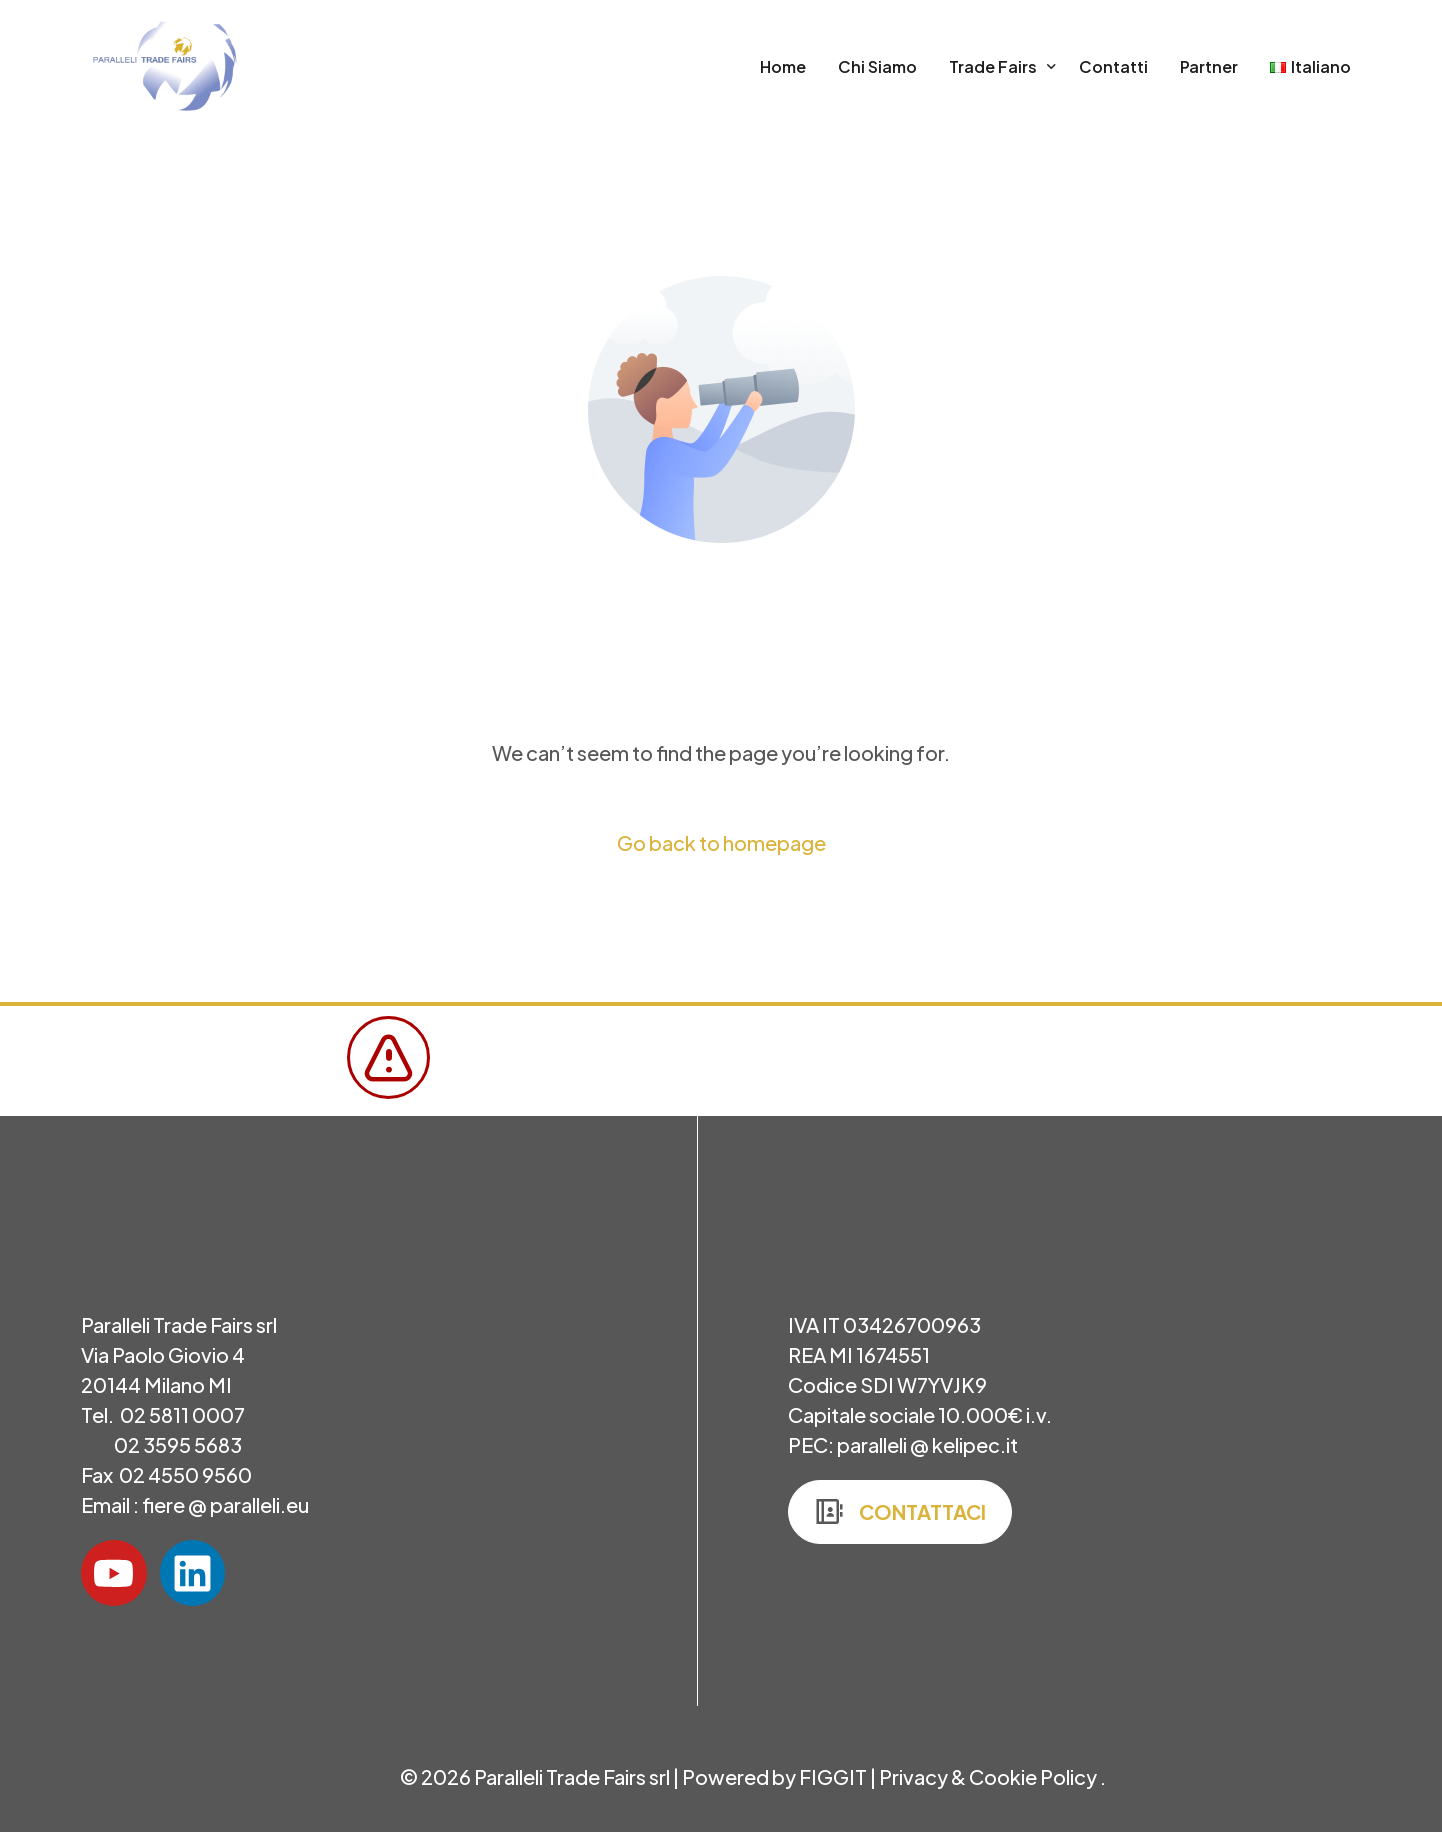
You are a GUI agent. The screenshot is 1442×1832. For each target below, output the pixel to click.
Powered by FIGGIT (774, 1776)
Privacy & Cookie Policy (989, 1776)
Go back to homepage (721, 842)
